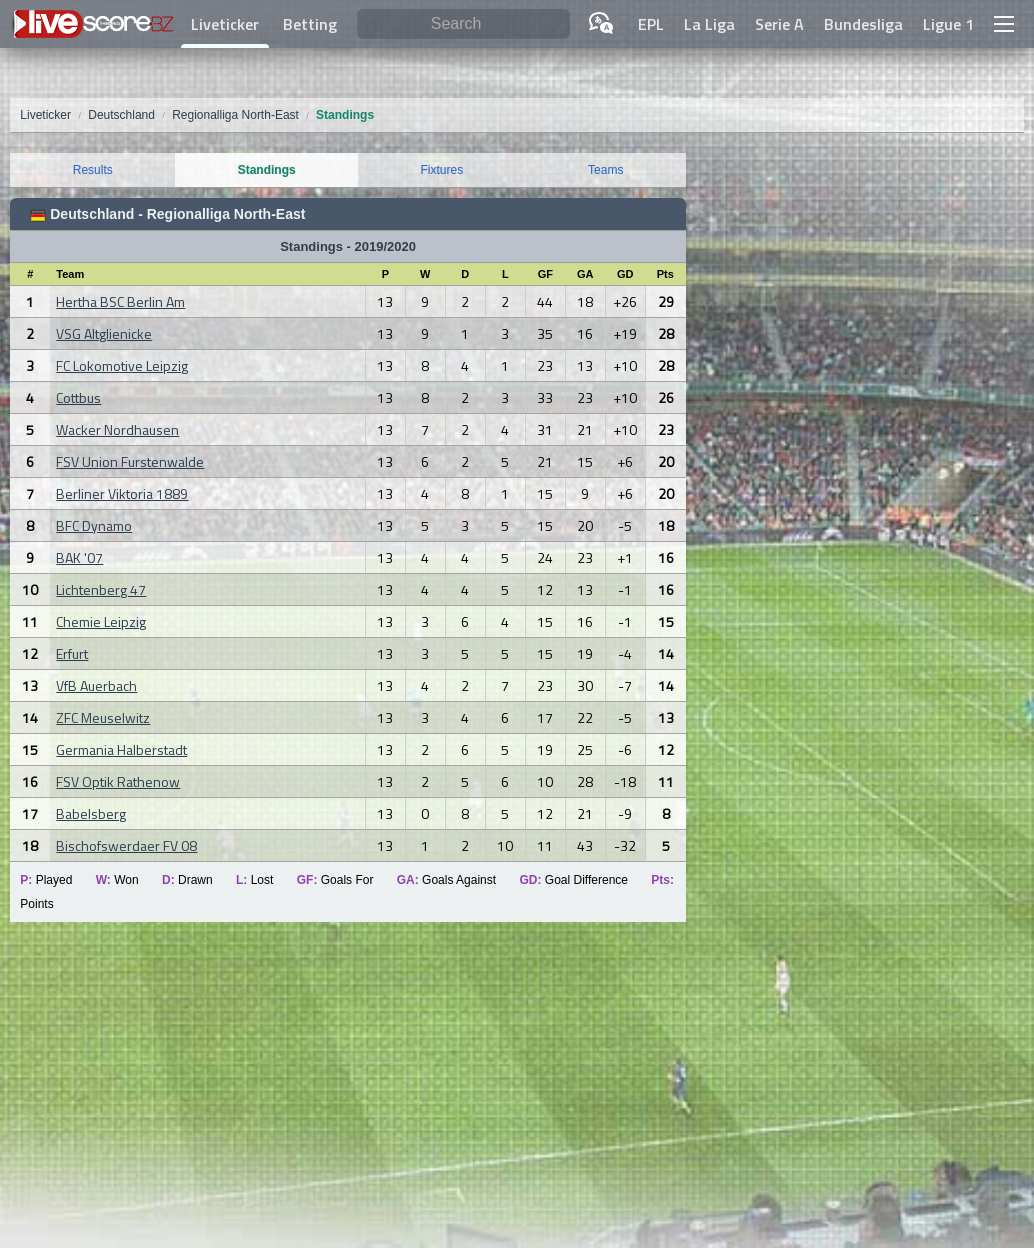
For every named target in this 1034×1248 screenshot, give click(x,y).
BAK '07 (79, 557)
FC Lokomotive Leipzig (122, 365)
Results (93, 170)
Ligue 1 (948, 24)
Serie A (779, 24)
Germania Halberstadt (121, 749)
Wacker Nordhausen (117, 429)
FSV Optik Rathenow (118, 781)
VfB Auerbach (96, 685)
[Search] (463, 24)
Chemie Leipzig (101, 621)
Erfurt (72, 653)
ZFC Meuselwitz (103, 717)
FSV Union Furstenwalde (130, 461)
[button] (1004, 24)
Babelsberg (91, 813)
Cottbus (78, 397)
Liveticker (225, 24)
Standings (267, 170)
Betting (310, 24)
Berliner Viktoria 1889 (122, 493)
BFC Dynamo (94, 525)
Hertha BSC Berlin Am (120, 301)
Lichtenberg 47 (101, 589)
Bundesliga (863, 24)
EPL (651, 24)
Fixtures (442, 170)
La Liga (709, 24)
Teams (605, 170)
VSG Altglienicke (104, 333)
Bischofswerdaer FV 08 (126, 845)
